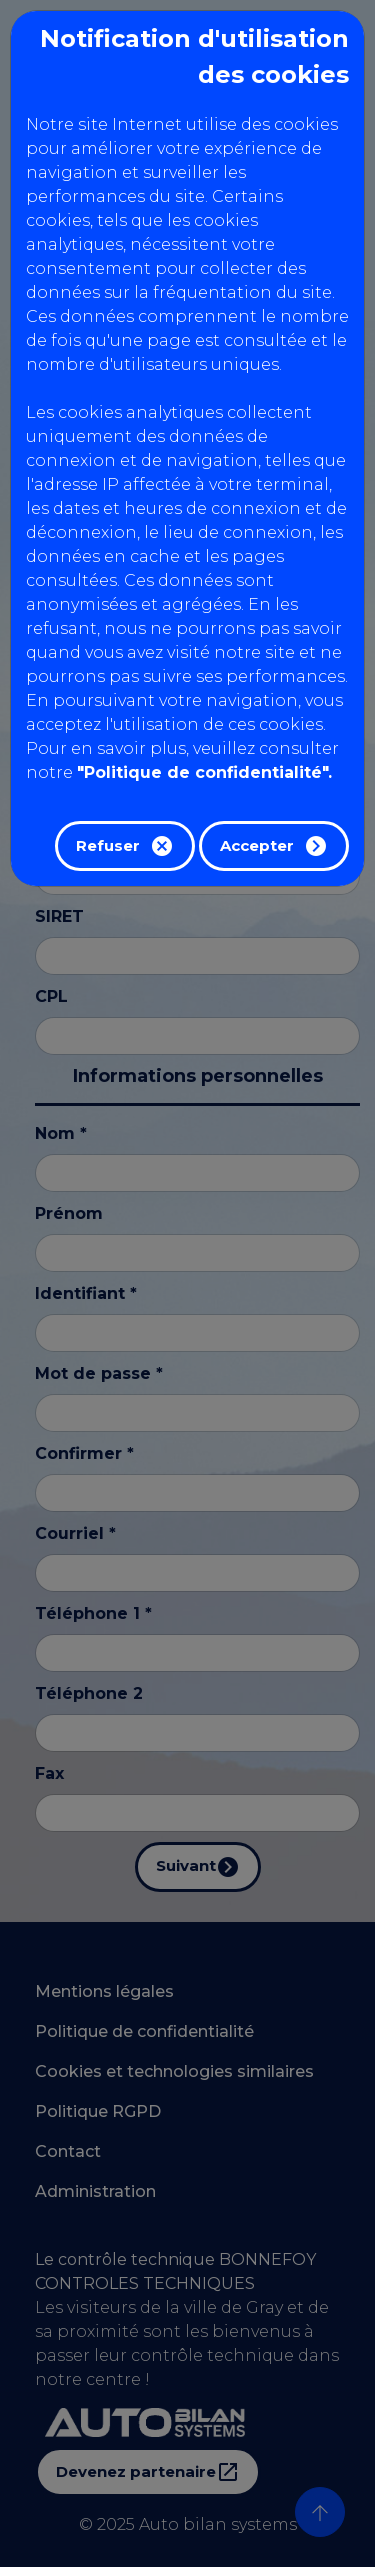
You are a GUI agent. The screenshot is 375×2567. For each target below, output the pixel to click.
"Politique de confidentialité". (204, 772)
